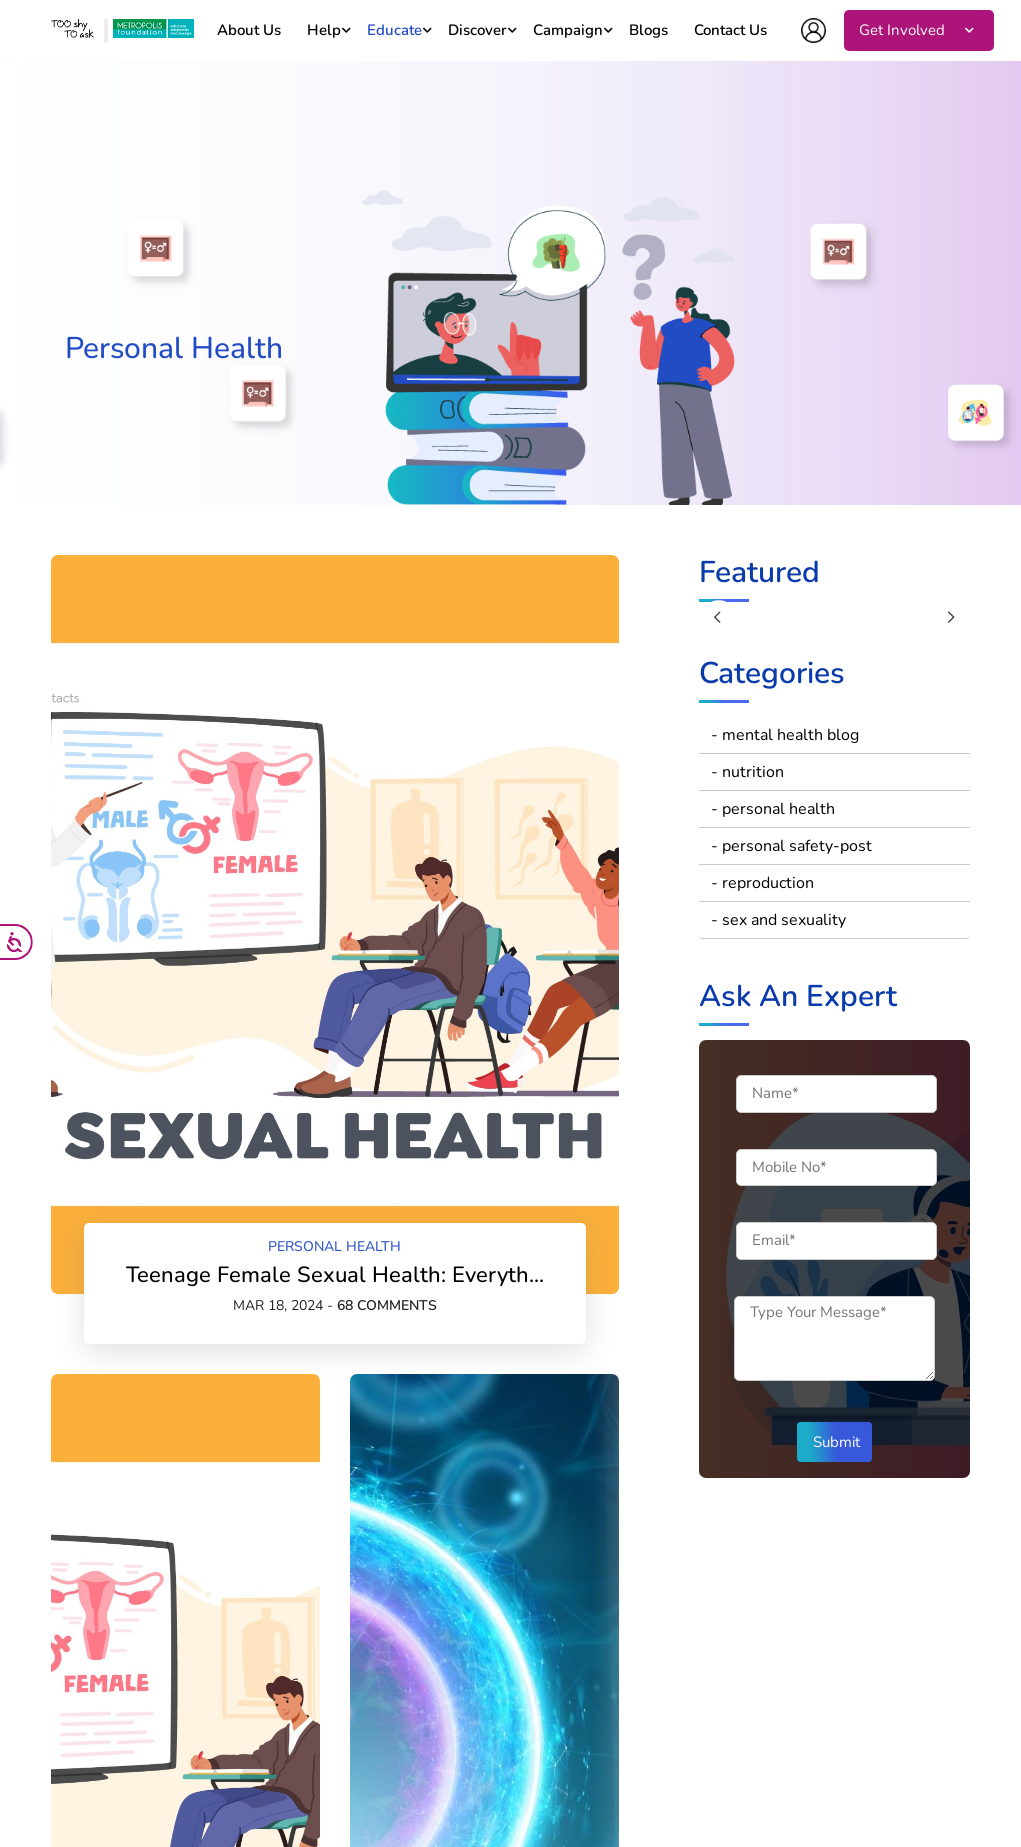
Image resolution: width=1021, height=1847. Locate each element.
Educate (394, 30)
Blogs (648, 30)
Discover (477, 30)
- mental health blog (785, 735)
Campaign (568, 30)
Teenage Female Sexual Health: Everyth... (335, 1275)
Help (324, 30)
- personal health (773, 809)
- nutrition (747, 772)
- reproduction (762, 883)
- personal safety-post (791, 846)
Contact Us (730, 30)
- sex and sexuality (778, 920)
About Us (249, 30)
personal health (334, 1246)
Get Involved (902, 30)
